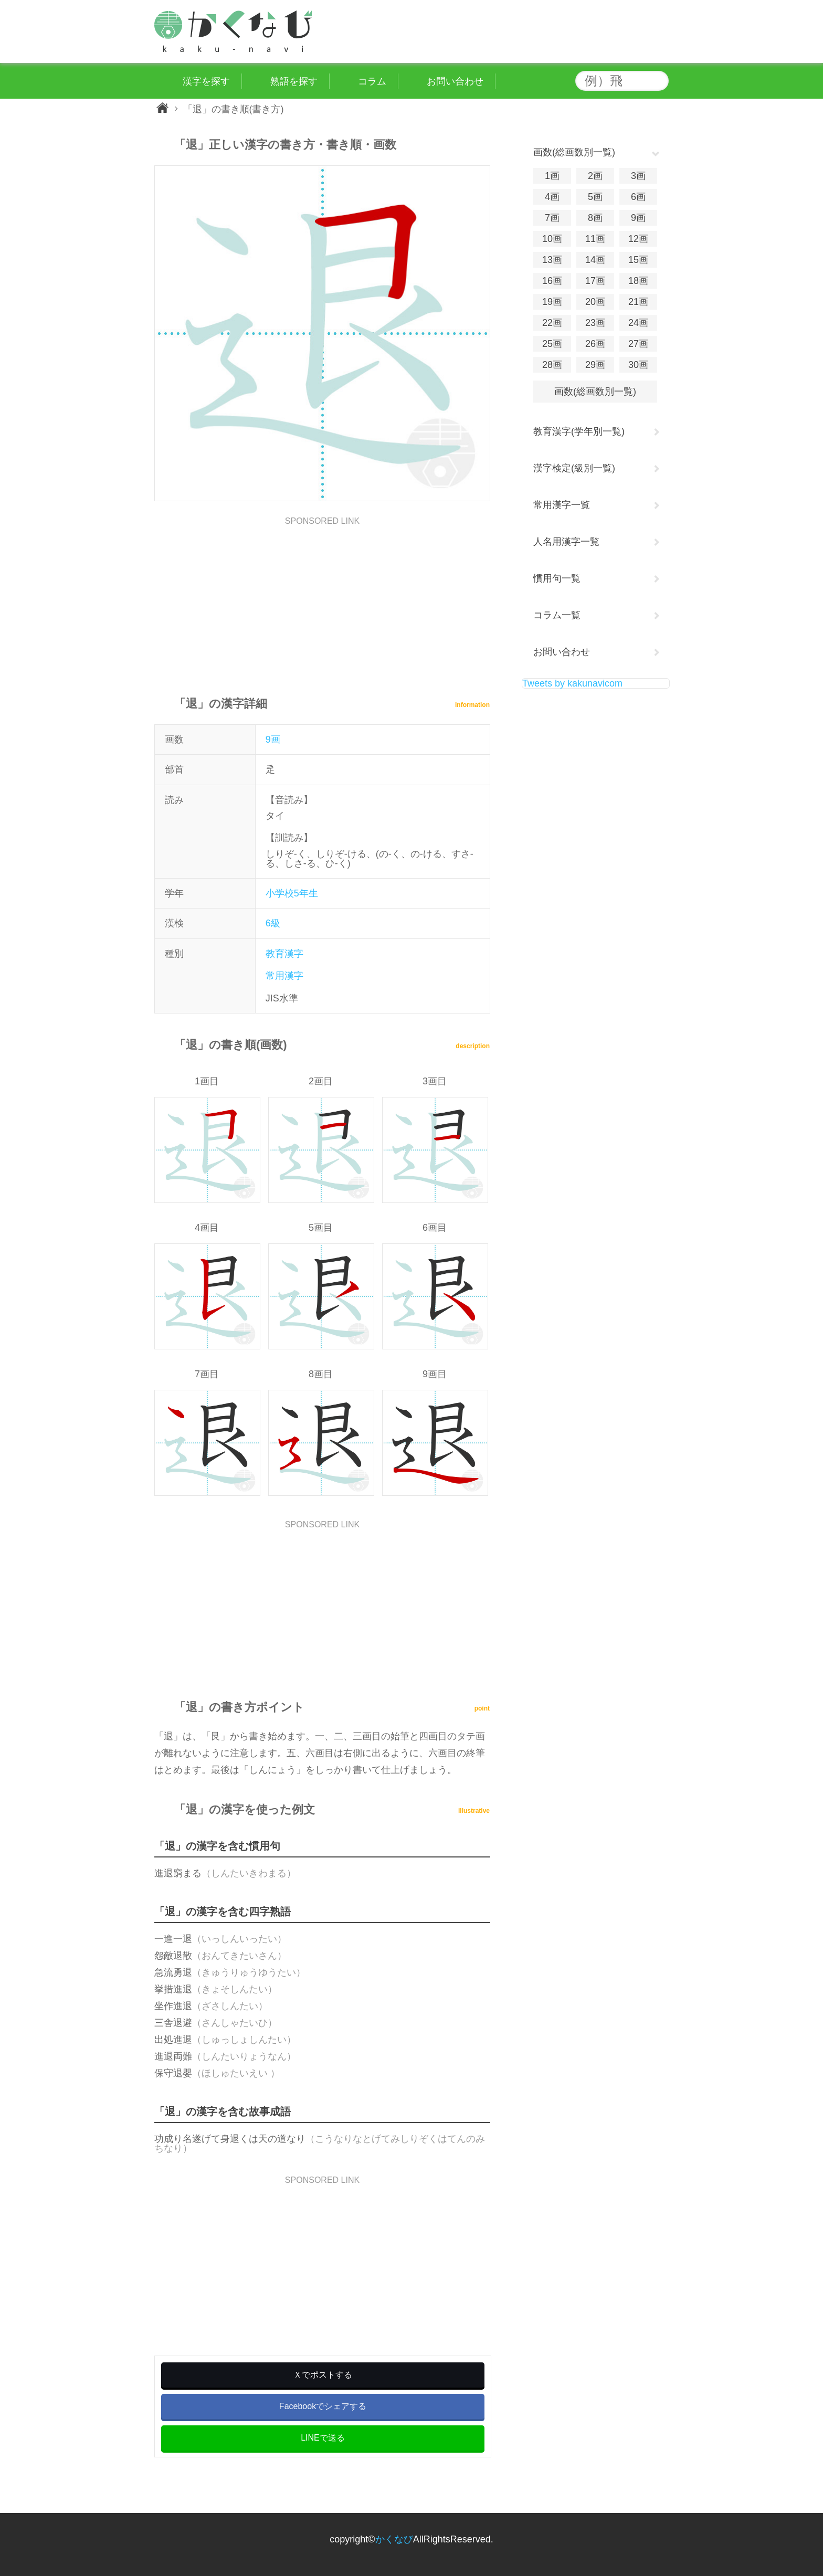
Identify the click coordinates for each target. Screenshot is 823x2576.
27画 (638, 344)
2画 (595, 176)
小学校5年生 (292, 893)
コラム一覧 (557, 615)
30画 (638, 365)
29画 (595, 365)
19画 (552, 302)
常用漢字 (284, 975)
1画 (552, 176)
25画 (552, 344)
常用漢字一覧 (561, 505)
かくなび (394, 2539)
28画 (552, 365)
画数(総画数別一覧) (595, 391)
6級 (273, 923)
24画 (638, 323)
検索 (658, 81)
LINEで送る (323, 2437)
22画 (552, 323)
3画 (638, 176)
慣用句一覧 (557, 578)
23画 (595, 323)
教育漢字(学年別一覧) (579, 431)
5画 (595, 197)
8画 (595, 218)
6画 (638, 197)
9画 (273, 739)
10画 (552, 239)
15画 (638, 260)
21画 (638, 302)
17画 (595, 281)
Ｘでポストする (322, 2374)
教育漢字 (284, 953)
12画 (638, 239)
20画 (595, 302)
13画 (552, 260)
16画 (552, 281)
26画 (595, 344)
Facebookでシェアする (322, 2406)
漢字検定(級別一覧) (574, 468)
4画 (552, 197)
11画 (595, 239)
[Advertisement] (322, 598)
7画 (552, 218)
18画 (638, 281)
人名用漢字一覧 (566, 541)
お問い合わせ (561, 652)
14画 (595, 260)
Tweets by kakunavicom (572, 683)
